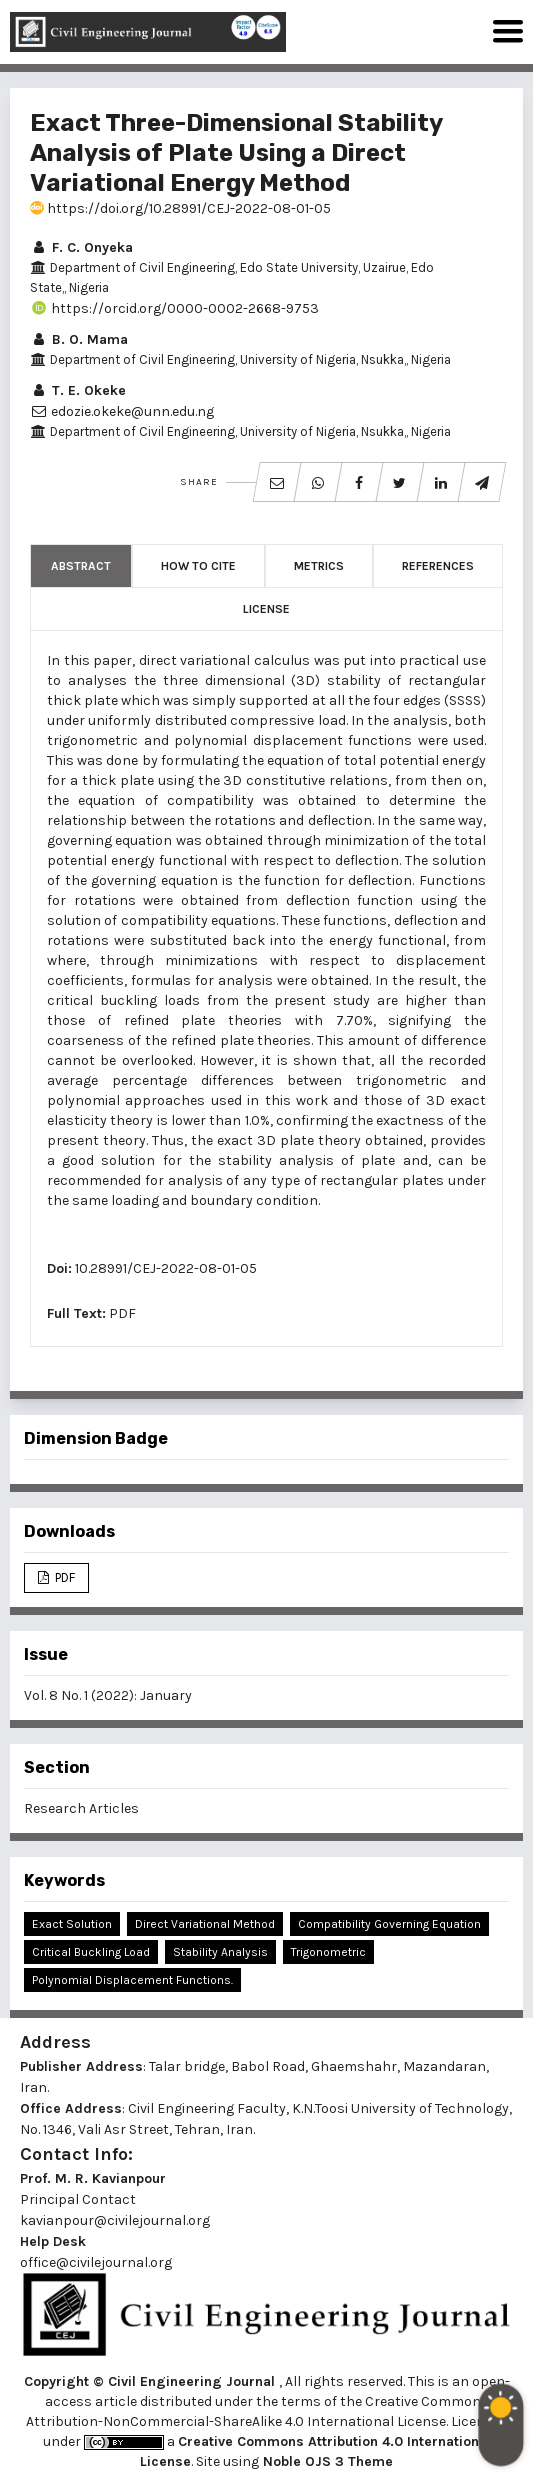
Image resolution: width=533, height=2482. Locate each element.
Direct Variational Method (205, 1924)
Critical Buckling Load (91, 1952)
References (438, 566)
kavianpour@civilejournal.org (115, 2220)
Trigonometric (328, 1952)
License (266, 609)
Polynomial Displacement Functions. (132, 1980)
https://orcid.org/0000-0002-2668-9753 (174, 308)
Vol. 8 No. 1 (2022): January (108, 1695)
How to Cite (198, 566)
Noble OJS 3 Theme (326, 2461)
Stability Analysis (220, 1952)
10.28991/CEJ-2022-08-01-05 (166, 1268)
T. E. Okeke (78, 390)
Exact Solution (72, 1924)
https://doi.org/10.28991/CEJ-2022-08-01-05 (180, 208)
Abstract (81, 566)
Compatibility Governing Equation (389, 1924)
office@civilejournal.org (96, 2262)
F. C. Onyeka (81, 247)
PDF (122, 1313)
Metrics (319, 566)
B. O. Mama (79, 339)
